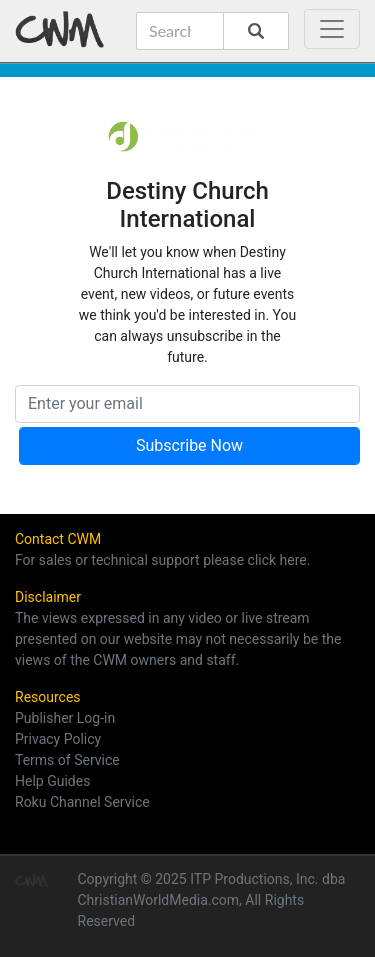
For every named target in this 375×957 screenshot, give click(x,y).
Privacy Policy (58, 739)
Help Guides (52, 781)
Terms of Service (67, 760)
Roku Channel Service (82, 802)
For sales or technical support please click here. (162, 560)
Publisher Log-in (65, 718)
